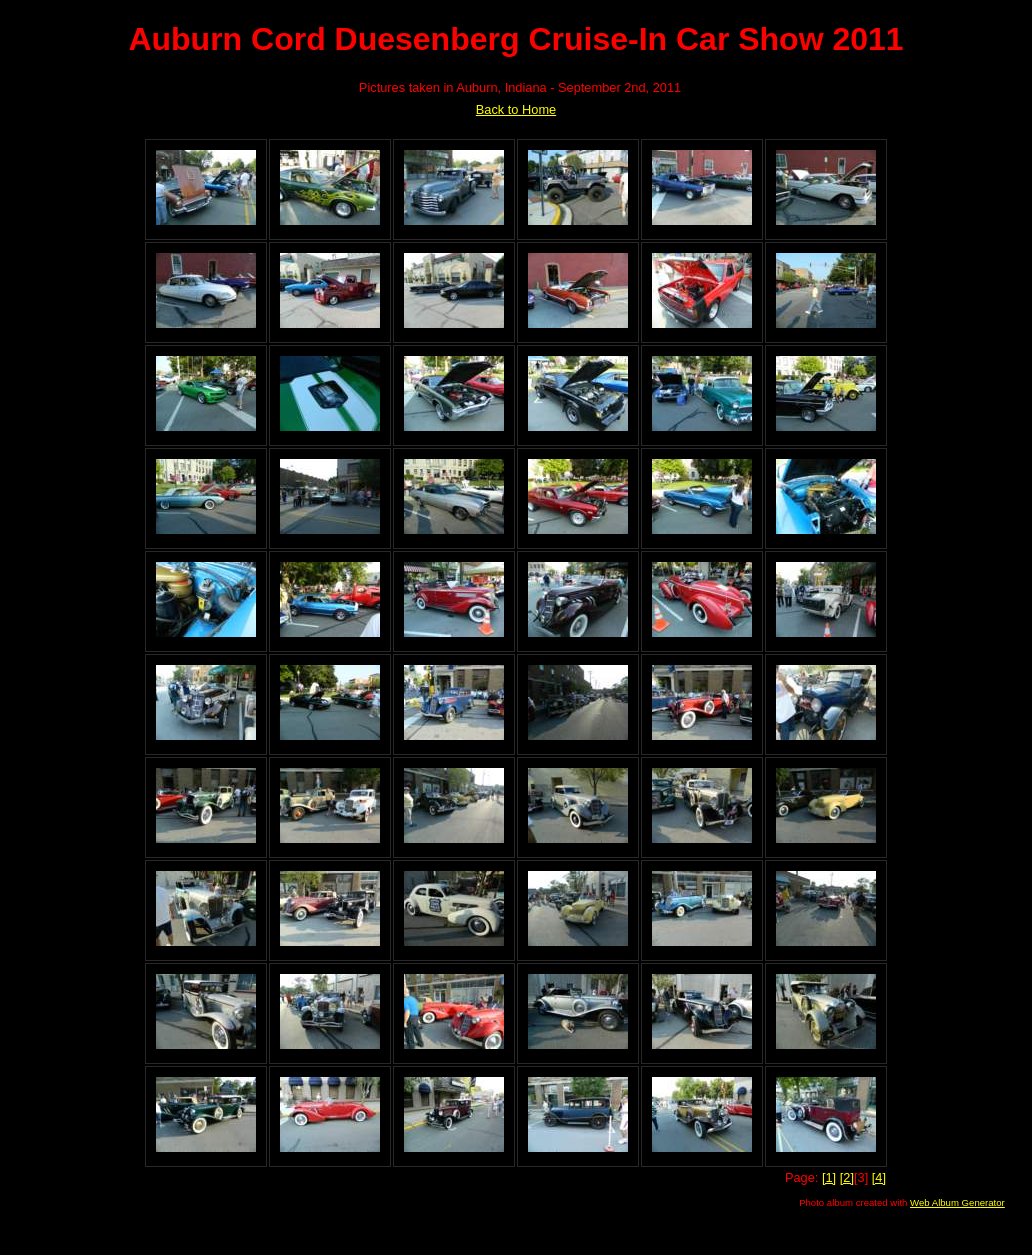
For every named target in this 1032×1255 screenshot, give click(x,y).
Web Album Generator (957, 1202)
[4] (879, 1177)
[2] (847, 1177)
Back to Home (516, 109)
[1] (829, 1177)
